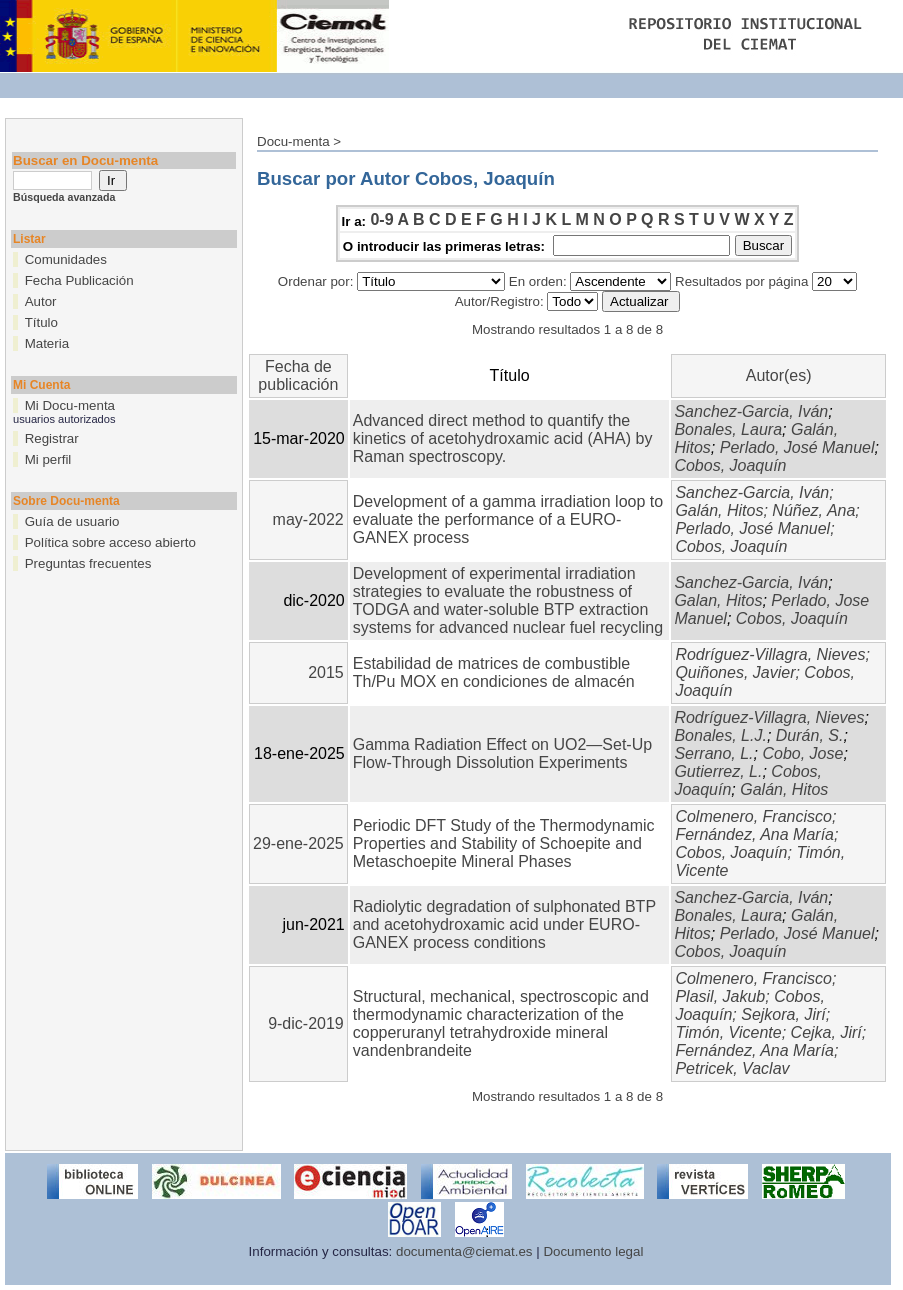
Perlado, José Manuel (797, 447)
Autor (41, 301)
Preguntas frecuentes (88, 563)
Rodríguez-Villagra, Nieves (770, 654)
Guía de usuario (72, 521)
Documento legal (593, 1251)
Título (41, 322)
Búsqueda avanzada (64, 197)
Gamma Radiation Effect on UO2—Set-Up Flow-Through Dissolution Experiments (502, 753)
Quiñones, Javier (735, 672)
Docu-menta (293, 141)
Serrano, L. (713, 753)
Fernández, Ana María (754, 834)
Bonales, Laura (728, 429)
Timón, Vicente (728, 1032)
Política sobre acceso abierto (110, 542)
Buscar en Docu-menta (85, 160)
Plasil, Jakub (720, 996)
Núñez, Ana (813, 510)
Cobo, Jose (802, 753)
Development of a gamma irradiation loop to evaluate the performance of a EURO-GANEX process (508, 519)
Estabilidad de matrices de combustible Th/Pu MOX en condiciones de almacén (494, 672)
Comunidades (66, 259)
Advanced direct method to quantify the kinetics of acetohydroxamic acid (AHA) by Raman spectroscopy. (503, 438)
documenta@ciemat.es (464, 1251)
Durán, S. (810, 735)
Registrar (52, 438)
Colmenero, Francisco (753, 816)
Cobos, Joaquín (730, 465)
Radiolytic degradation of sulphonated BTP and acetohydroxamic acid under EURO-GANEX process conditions (504, 924)
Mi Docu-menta (70, 405)
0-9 (381, 219)
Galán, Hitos (719, 510)
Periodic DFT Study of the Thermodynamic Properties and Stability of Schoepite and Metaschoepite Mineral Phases (504, 843)
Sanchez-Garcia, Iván (751, 411)
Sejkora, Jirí (783, 1014)
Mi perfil (48, 459)
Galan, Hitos (718, 600)
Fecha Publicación (79, 280)
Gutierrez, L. (718, 771)
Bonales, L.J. (720, 735)
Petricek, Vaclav (732, 1068)
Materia (47, 343)
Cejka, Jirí (826, 1032)
